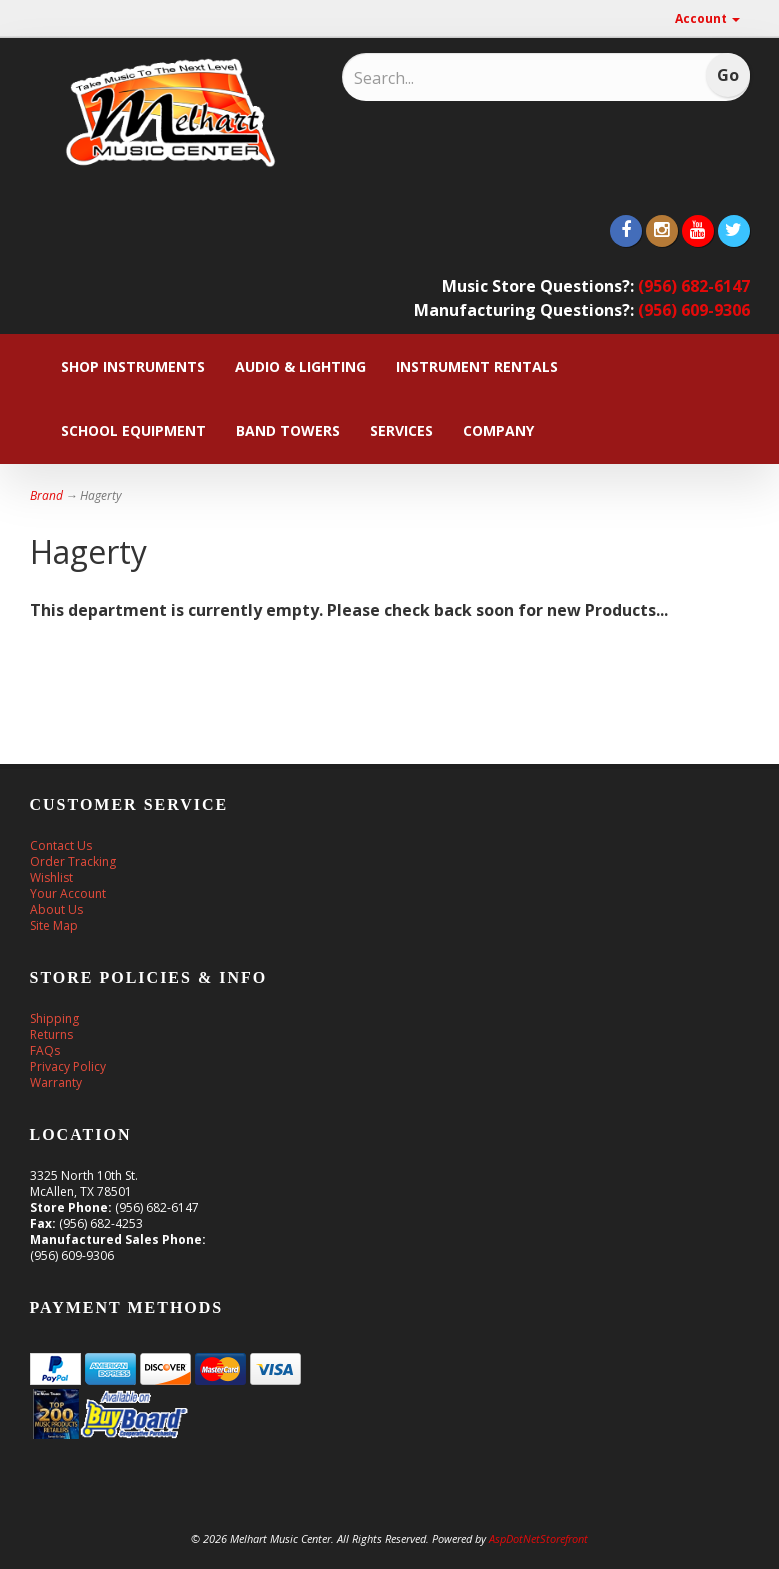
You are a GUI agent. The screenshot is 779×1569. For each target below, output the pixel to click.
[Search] (484, 78)
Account (707, 18)
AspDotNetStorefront (538, 1538)
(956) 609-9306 (694, 310)
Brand (46, 495)
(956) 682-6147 (694, 286)
